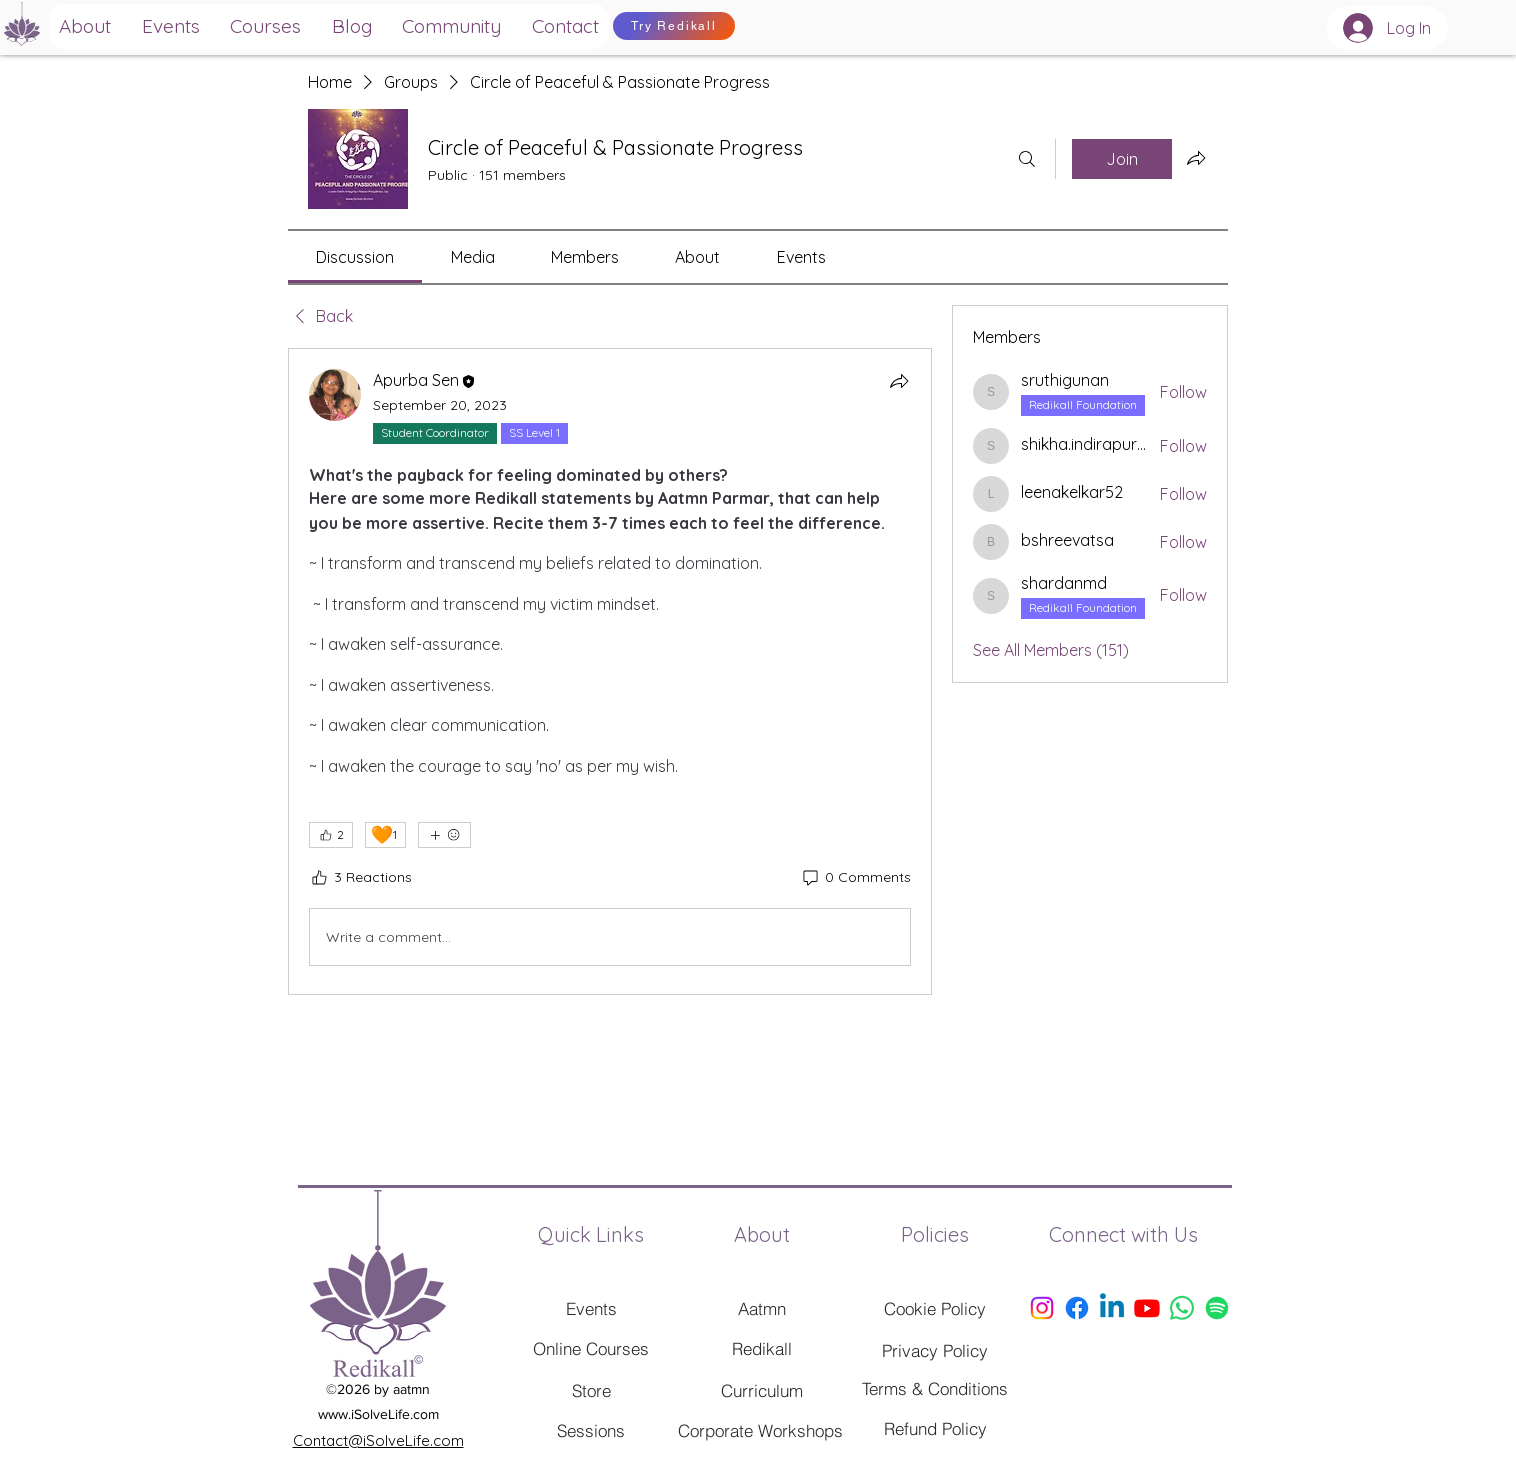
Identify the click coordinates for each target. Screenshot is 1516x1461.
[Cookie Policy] (935, 1308)
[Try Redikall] (674, 26)
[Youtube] (1147, 1308)
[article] (610, 671)
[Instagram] (1042, 1308)
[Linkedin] (1112, 1308)
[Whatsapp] (1182, 1308)
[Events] (591, 1308)
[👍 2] (331, 835)
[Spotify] (1217, 1308)
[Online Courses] (591, 1348)
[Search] (1027, 159)
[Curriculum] (762, 1390)
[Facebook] (1077, 1308)
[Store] (591, 1390)
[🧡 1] (385, 835)
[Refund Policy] (935, 1428)
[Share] (899, 381)
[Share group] (1196, 158)
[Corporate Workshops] (760, 1430)
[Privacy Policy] (935, 1350)
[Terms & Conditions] (935, 1388)
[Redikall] (762, 1348)
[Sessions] (591, 1430)
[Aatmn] (762, 1308)
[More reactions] (444, 835)
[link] (355, 257)
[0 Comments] (855, 878)
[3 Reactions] (360, 878)
